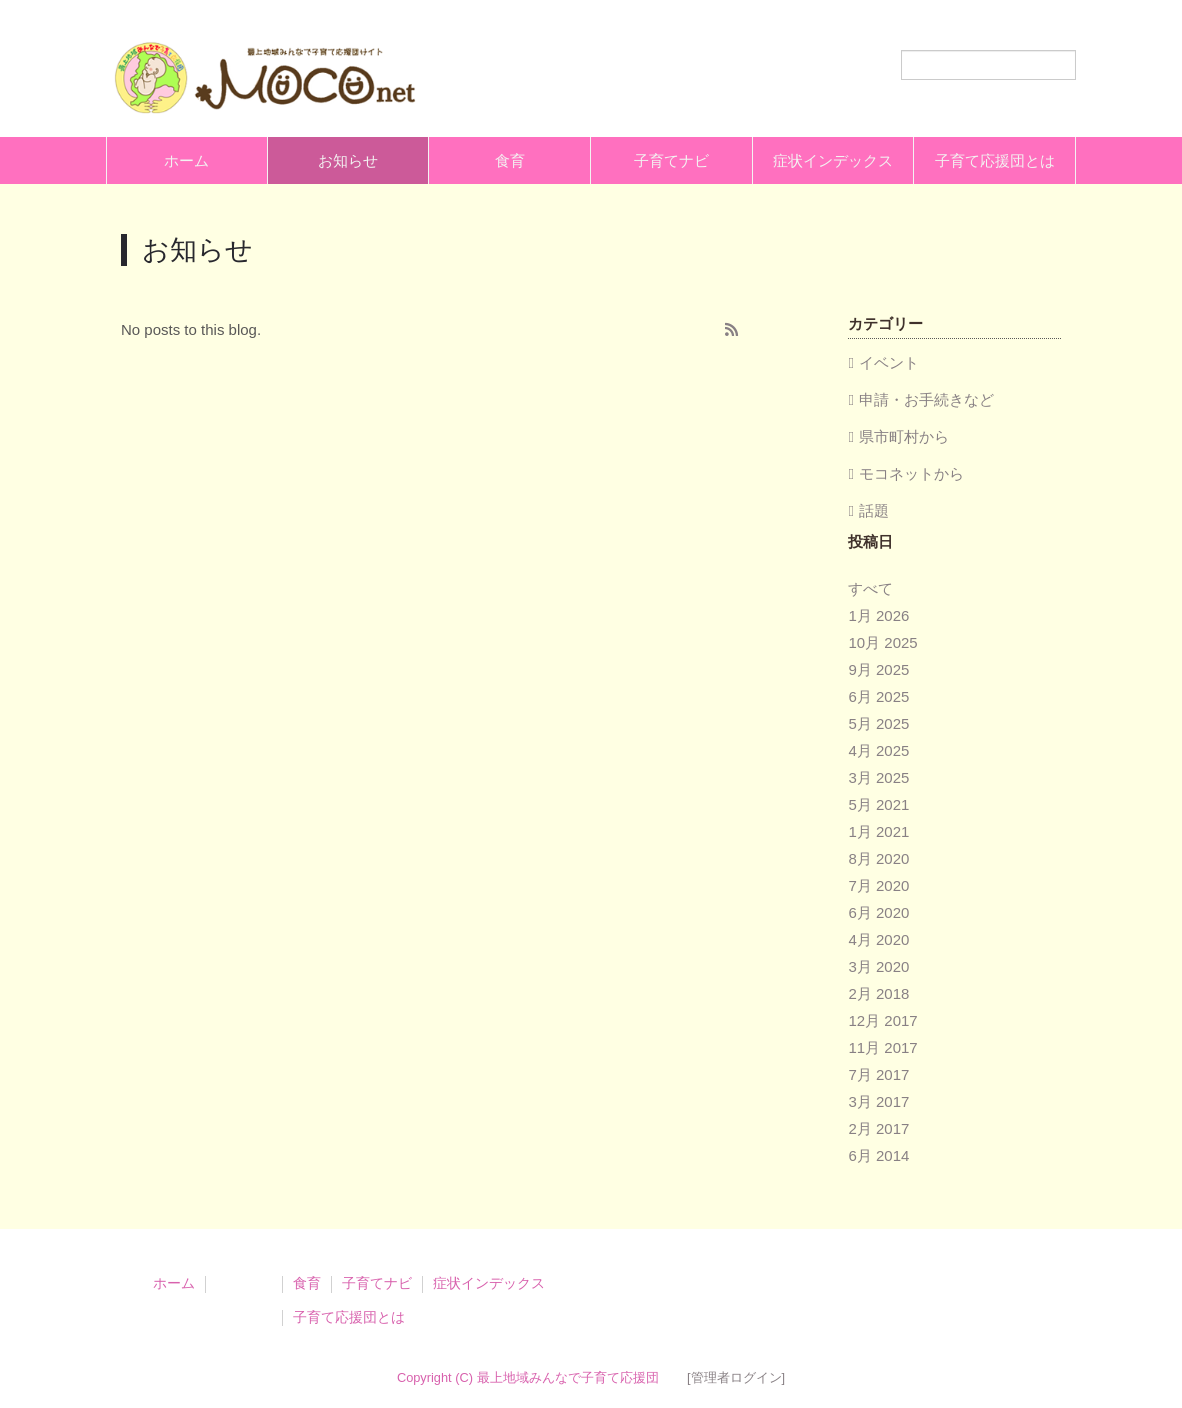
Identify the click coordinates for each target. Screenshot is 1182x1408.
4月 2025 (878, 750)
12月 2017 (882, 1020)
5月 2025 (878, 723)
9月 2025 (878, 669)
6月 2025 (878, 696)
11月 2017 (882, 1047)
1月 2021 (878, 831)
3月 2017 (878, 1101)
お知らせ (348, 160)
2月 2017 (878, 1128)
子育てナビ (671, 160)
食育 (510, 160)
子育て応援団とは (995, 160)
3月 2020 (878, 966)
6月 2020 (878, 912)
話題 (874, 510)
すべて (870, 588)
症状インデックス (833, 160)
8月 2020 (878, 858)
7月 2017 (878, 1074)
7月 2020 (878, 885)
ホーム (186, 160)
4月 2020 (878, 939)
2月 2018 (878, 993)
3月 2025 (878, 777)
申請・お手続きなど (926, 399)
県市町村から (904, 436)
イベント (889, 362)
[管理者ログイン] (736, 1377)
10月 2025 (882, 642)
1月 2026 (878, 615)
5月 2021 (878, 804)
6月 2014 (878, 1155)
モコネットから (911, 473)
